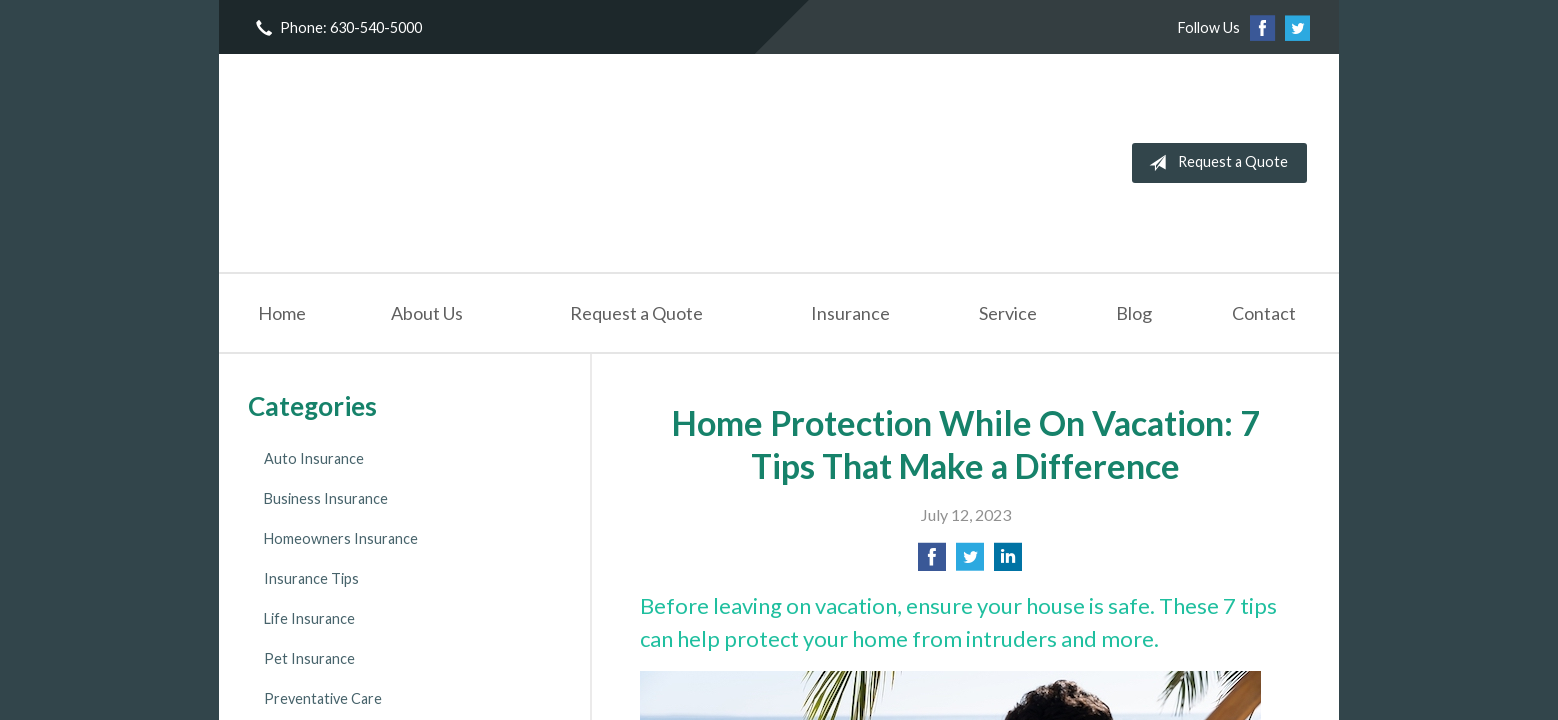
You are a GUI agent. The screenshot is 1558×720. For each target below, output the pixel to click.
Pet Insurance (309, 658)
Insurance (850, 313)
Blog (1134, 313)
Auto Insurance (314, 458)
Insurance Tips (311, 578)
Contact (1264, 313)
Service (1008, 313)
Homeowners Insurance (341, 538)
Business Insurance (326, 498)
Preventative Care (323, 698)
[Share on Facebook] (932, 562)
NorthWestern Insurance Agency (401, 163)
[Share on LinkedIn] (1008, 562)
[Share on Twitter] (970, 562)
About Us (427, 313)
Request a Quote (1214, 163)
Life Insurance (309, 618)
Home (282, 313)
